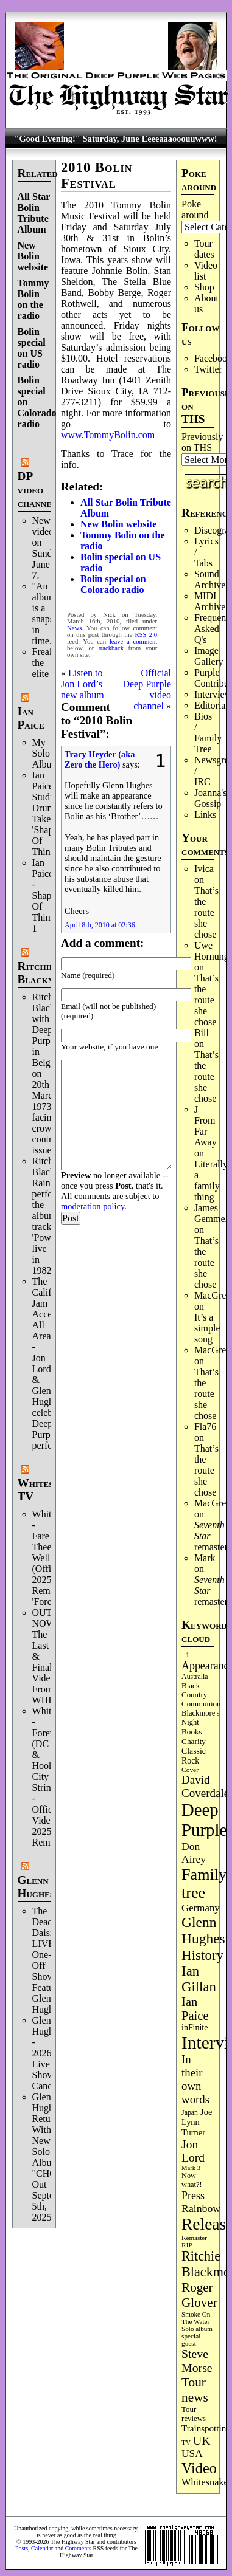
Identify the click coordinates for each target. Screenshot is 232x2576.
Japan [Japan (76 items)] (189, 2112)
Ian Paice (31, 718)
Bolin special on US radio (32, 347)
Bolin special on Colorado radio (113, 584)
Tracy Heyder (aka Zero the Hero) (100, 759)
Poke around (194, 209)
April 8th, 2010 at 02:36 (100, 925)
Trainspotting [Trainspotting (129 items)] (206, 2428)
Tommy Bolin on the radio (33, 299)
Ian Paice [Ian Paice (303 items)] (194, 2008)
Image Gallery (208, 656)
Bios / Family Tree (208, 732)
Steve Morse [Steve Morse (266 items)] (197, 2360)
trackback (111, 648)
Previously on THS (202, 442)
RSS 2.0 (146, 634)
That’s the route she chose (206, 912)
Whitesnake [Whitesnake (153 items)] (204, 2482)
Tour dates (204, 248)
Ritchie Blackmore (45, 973)
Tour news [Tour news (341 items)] (194, 2390)
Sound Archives (212, 579)
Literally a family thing (211, 1180)
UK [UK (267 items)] (202, 2440)
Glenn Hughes (36, 1887)
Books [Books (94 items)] (191, 1731)
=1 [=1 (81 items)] (185, 1654)
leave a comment (133, 641)
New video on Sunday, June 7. (47, 547)
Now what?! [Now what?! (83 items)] (191, 2180)
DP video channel (37, 489)
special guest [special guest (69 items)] (190, 2339)
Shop (204, 287)
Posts (21, 2548)
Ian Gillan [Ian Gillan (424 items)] (198, 1978)
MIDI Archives (212, 601)
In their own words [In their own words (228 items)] (195, 2079)
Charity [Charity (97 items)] (193, 1741)
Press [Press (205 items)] (193, 2196)
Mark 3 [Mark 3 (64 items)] (190, 2168)
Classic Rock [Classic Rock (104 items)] (193, 1756)
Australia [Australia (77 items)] (194, 1676)
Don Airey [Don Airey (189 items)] (193, 1852)
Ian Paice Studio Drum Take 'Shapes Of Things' (47, 813)
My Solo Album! (47, 753)
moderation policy (92, 1206)
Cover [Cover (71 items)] (190, 1769)
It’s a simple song (207, 1328)
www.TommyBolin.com (108, 435)
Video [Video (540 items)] (199, 2468)
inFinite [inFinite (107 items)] (194, 2027)
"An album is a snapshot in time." (49, 613)
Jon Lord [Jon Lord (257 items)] (193, 2151)
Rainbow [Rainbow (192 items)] (200, 2208)
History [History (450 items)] (202, 1955)
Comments (78, 2548)
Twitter (208, 369)
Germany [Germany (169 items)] (200, 1908)
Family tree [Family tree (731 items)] (204, 1883)
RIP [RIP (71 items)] (186, 2244)
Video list (205, 270)
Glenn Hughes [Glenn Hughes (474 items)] (203, 1930)
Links (205, 814)
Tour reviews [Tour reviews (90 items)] (193, 2414)
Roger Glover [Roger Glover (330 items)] (199, 2295)
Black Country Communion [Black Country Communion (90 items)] (200, 1694)
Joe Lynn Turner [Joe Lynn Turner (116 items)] (196, 2122)
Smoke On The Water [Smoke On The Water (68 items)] (195, 2317)
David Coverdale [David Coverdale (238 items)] (205, 1786)
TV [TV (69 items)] (186, 2442)
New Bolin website (33, 256)
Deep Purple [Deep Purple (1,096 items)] (204, 1819)
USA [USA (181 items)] (192, 2453)
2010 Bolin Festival (96, 175)
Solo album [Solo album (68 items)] (197, 2328)
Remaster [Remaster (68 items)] (194, 2237)
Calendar (42, 2548)
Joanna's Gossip (210, 798)
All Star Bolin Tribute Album (34, 213)
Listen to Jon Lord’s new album (82, 684)
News (74, 628)
